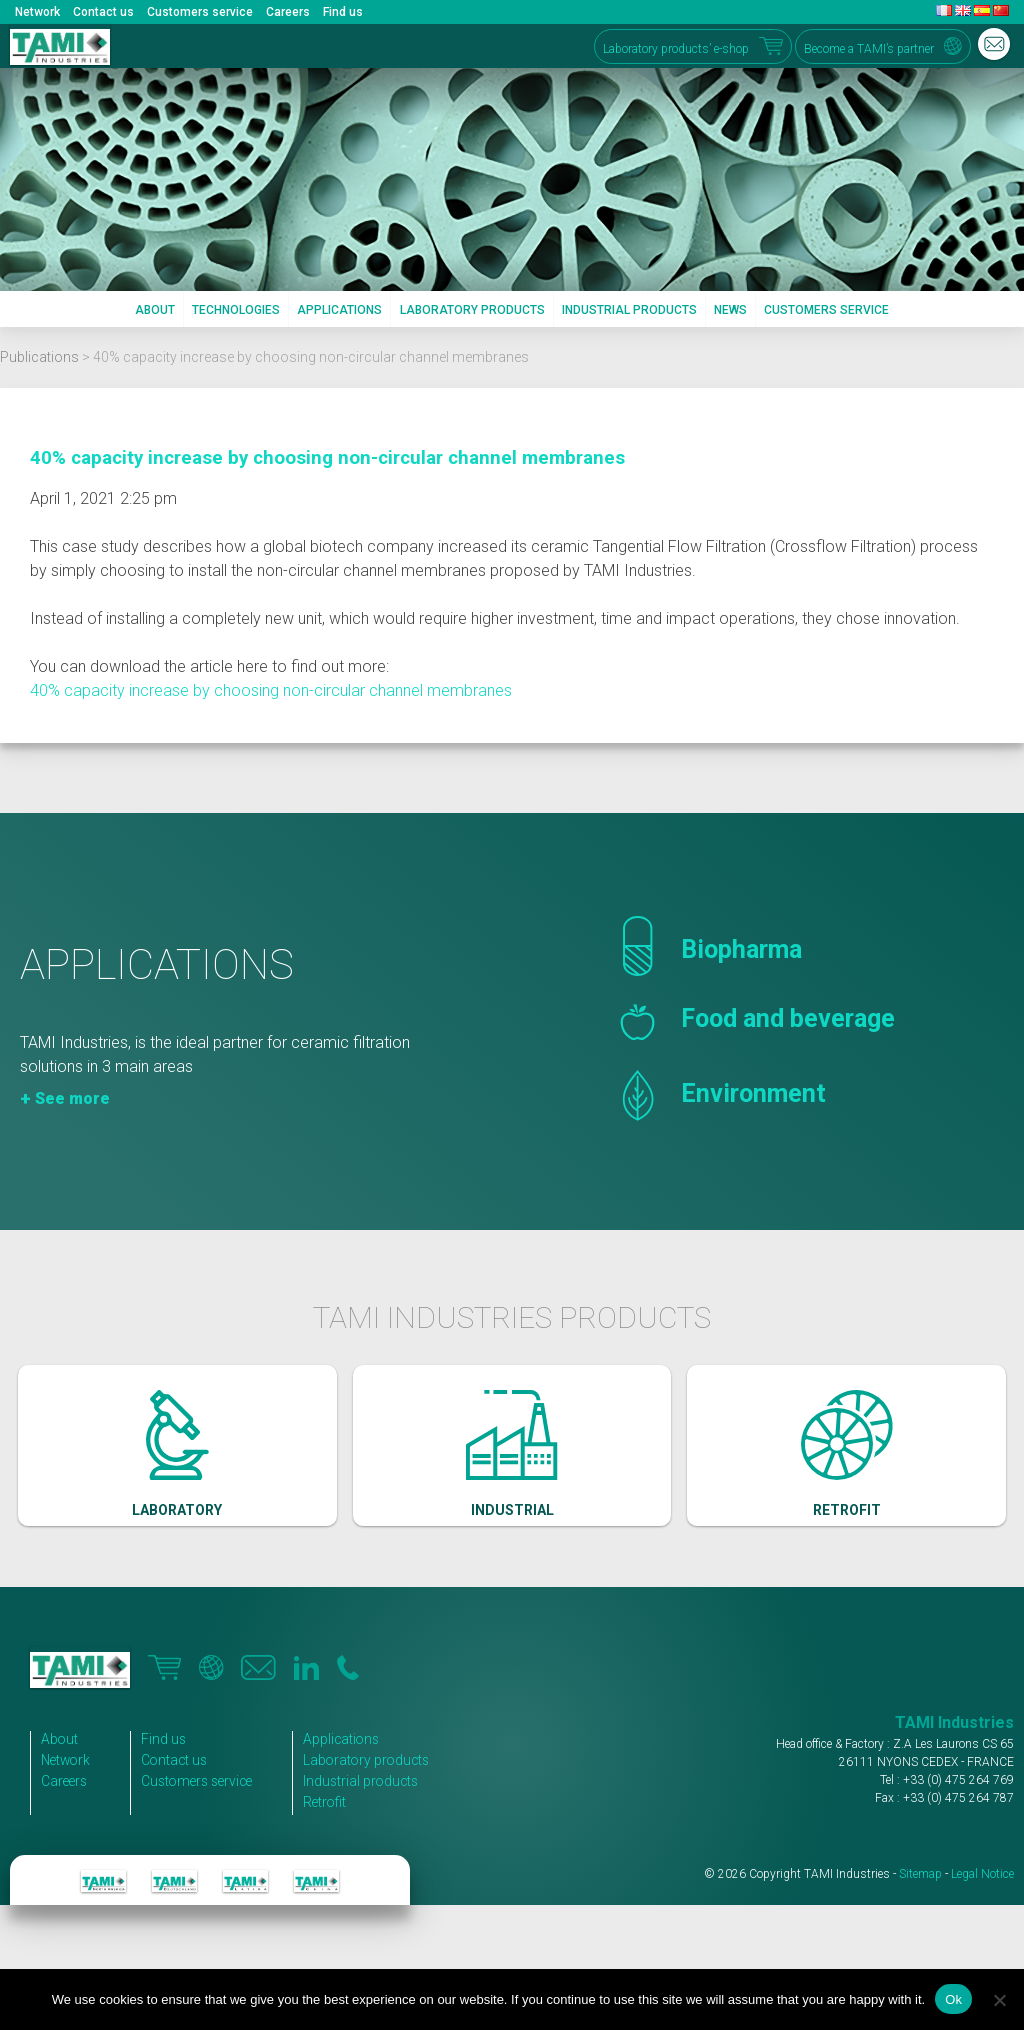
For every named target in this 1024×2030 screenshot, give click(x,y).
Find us (343, 12)
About (155, 310)
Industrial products (629, 310)
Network (37, 12)
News (730, 310)
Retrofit (337, 1835)
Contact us (103, 12)
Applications (339, 310)
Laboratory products (472, 310)
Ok (953, 1999)
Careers (288, 12)
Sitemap (920, 1907)
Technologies (236, 310)
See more (72, 1125)
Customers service (200, 12)
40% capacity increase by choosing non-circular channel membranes (327, 458)
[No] (999, 2000)
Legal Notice (982, 1907)
